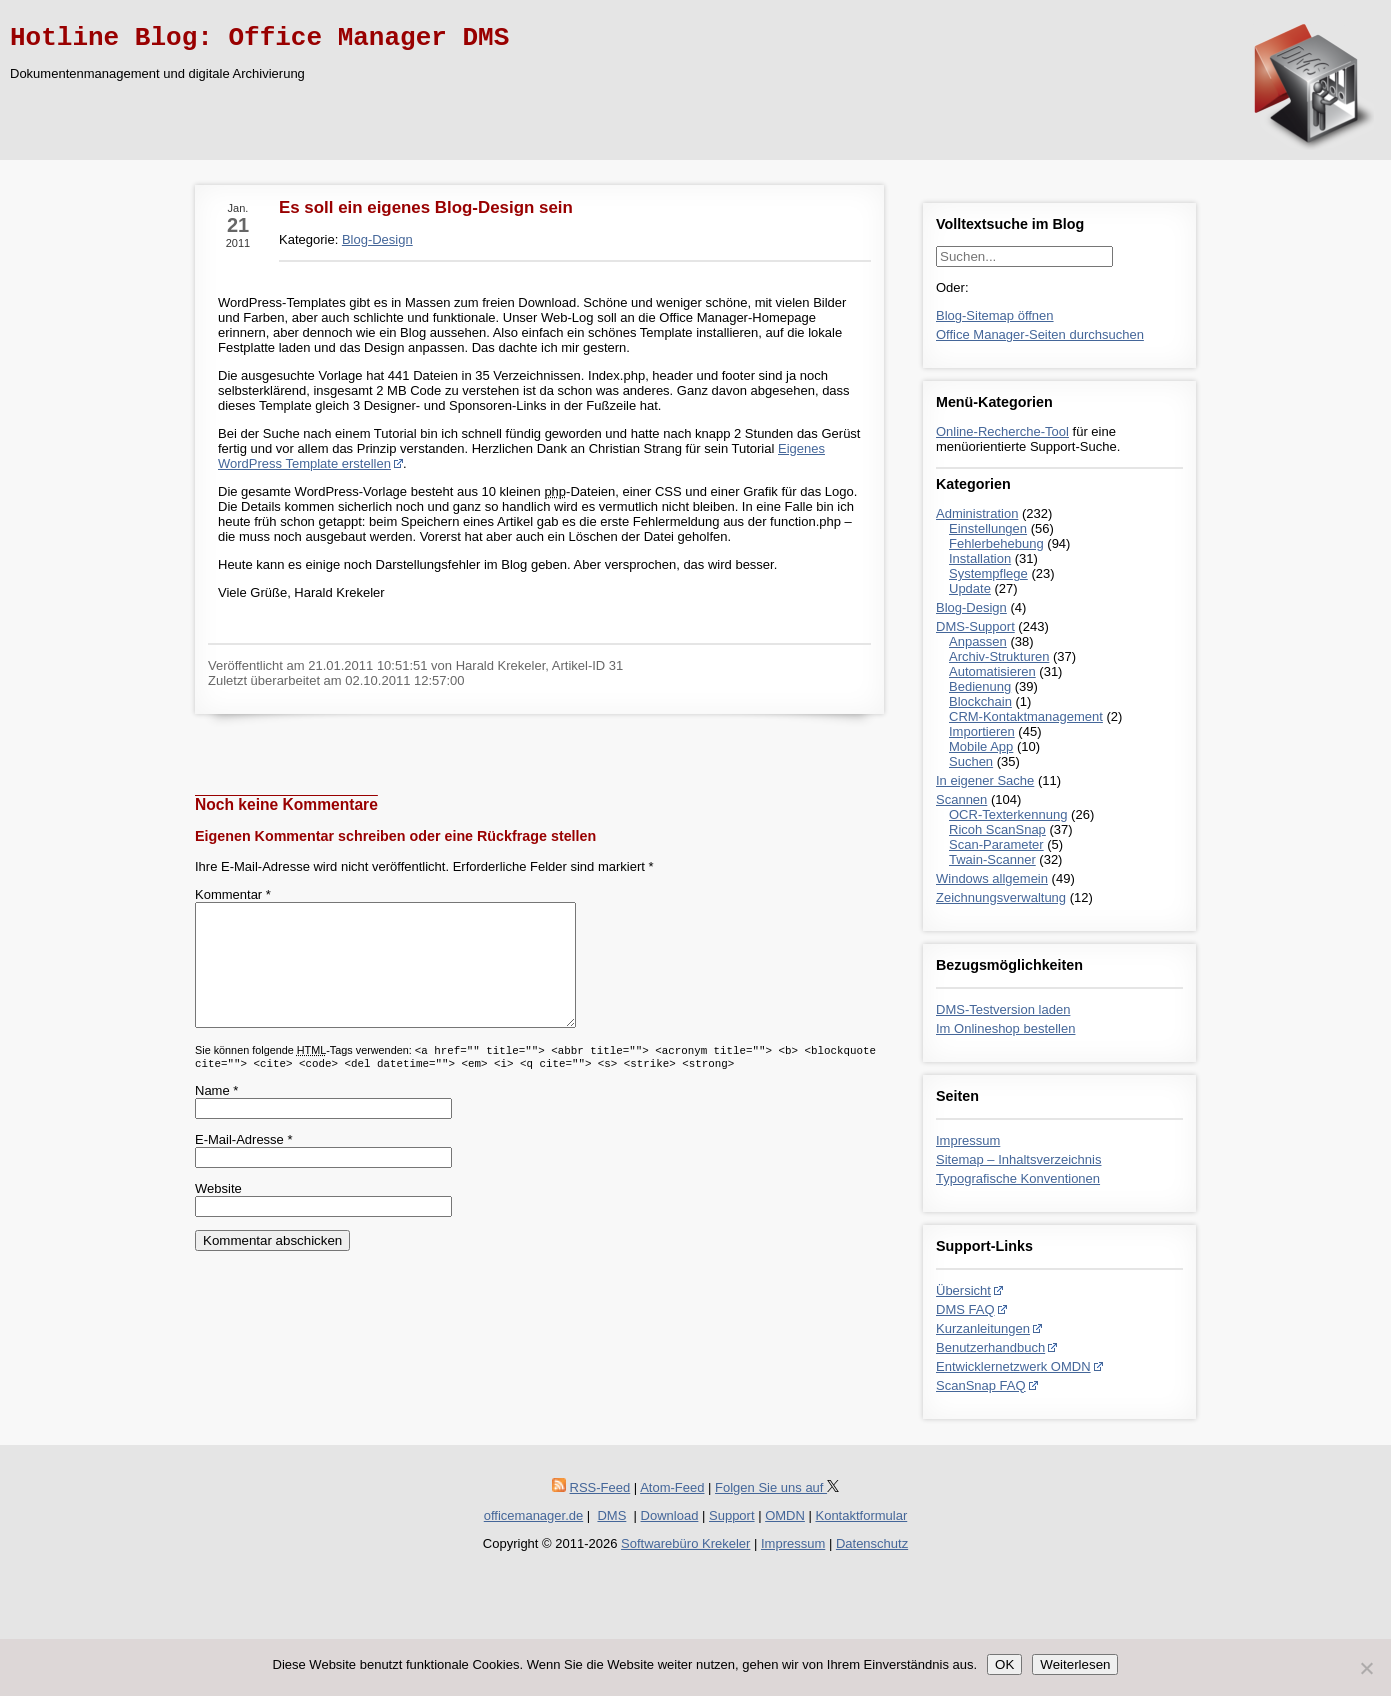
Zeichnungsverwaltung (1001, 897)
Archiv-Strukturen (999, 656)
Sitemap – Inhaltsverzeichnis (1018, 1159)
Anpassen (978, 641)
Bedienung (980, 686)
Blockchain (980, 701)
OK (1004, 1664)
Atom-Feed (672, 1487)
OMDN (785, 1515)
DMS (611, 1515)
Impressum (968, 1140)
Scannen (961, 799)
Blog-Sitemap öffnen (995, 315)
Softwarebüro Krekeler (685, 1543)
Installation (980, 558)
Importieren (982, 731)
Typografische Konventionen (1018, 1178)
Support (732, 1515)
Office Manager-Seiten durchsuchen (1040, 334)
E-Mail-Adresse (244, 1163)
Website (218, 1212)
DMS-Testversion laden (1003, 1009)
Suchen (971, 761)
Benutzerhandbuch (990, 1347)
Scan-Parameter (996, 844)
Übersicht (963, 1290)
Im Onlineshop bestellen (1005, 1028)
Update (970, 588)
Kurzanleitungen (983, 1328)
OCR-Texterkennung (1008, 814)
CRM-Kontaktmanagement (1026, 716)
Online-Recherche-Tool (1002, 431)
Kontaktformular (861, 1515)
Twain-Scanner (992, 859)
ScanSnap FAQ (981, 1385)
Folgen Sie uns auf (777, 1487)
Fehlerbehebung (996, 543)
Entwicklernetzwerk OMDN (1013, 1366)
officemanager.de (534, 1515)
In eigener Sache (985, 780)
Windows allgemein (992, 878)
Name (216, 1114)
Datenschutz (872, 1543)
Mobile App (981, 746)
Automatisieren (992, 671)
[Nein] (1366, 1668)
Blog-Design (971, 607)
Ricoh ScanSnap (997, 829)
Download (670, 1515)
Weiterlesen (1075, 1664)
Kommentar (233, 894)
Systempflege (988, 573)
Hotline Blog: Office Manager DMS (259, 38)
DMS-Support (975, 626)
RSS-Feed (600, 1487)
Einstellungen (988, 528)
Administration (977, 513)
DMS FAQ (965, 1309)
